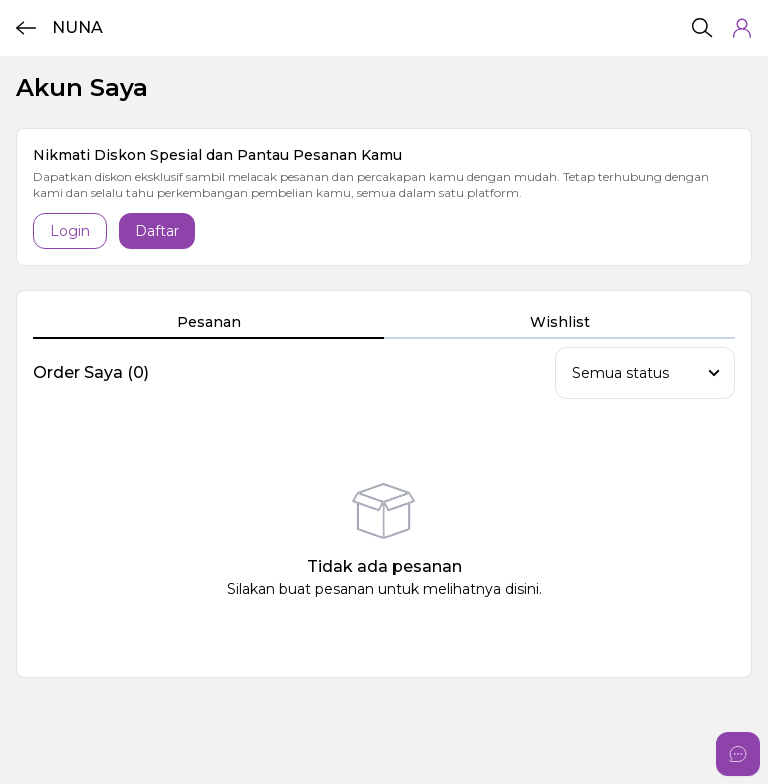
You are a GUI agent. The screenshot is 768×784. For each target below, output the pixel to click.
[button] (742, 28)
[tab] (208, 323)
